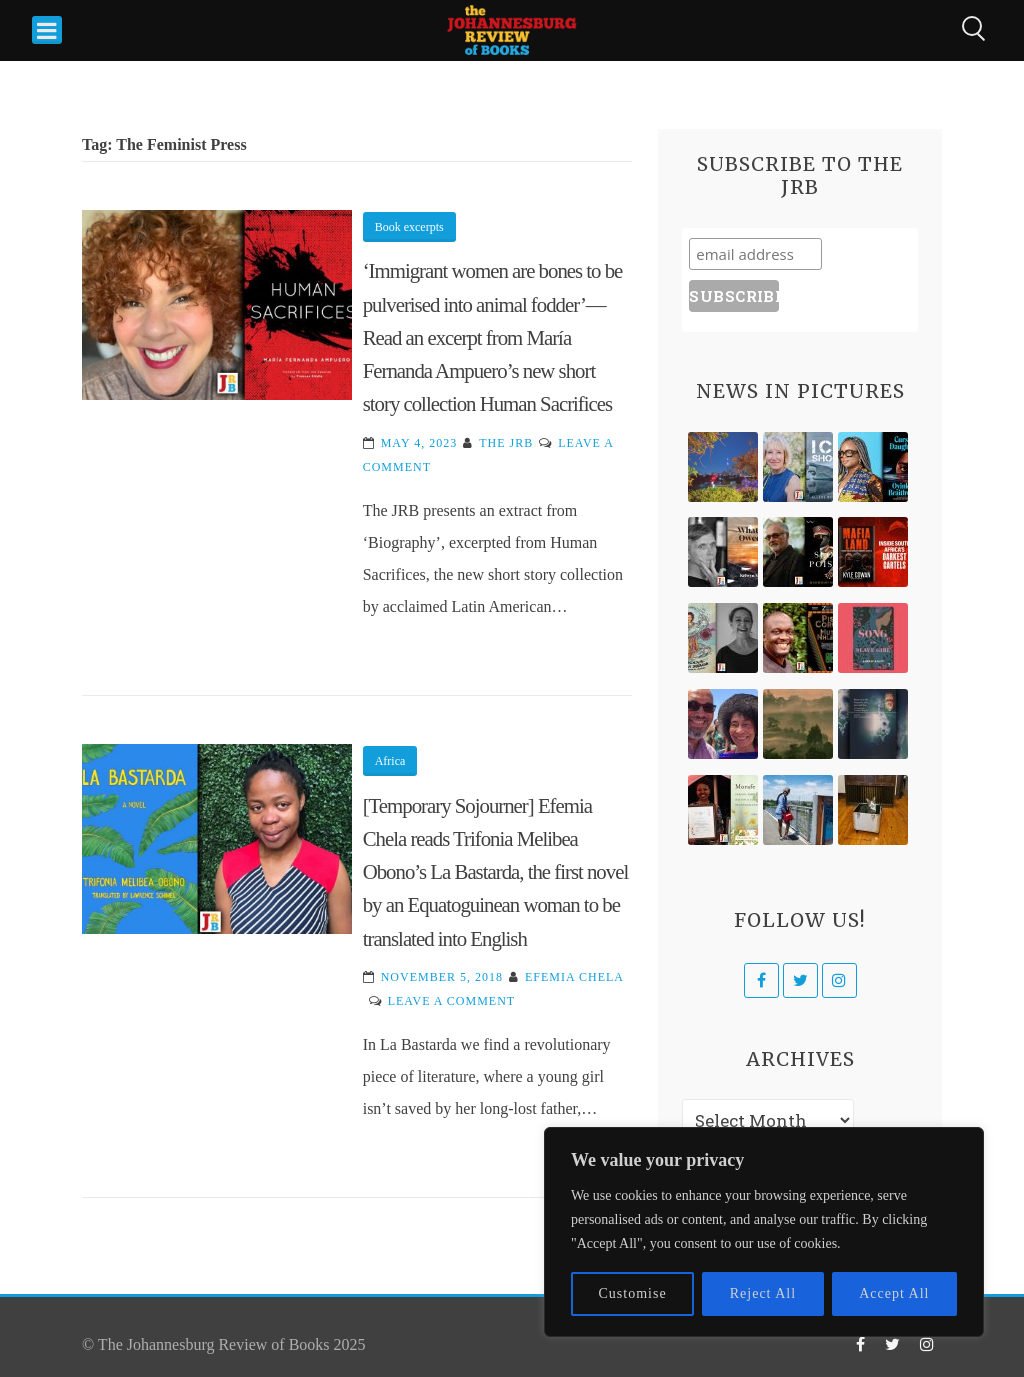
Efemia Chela (574, 977)
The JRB (506, 443)
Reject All (763, 1293)
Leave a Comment (451, 1001)
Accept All (894, 1293)
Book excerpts (409, 227)
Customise (633, 1293)
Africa (390, 761)
